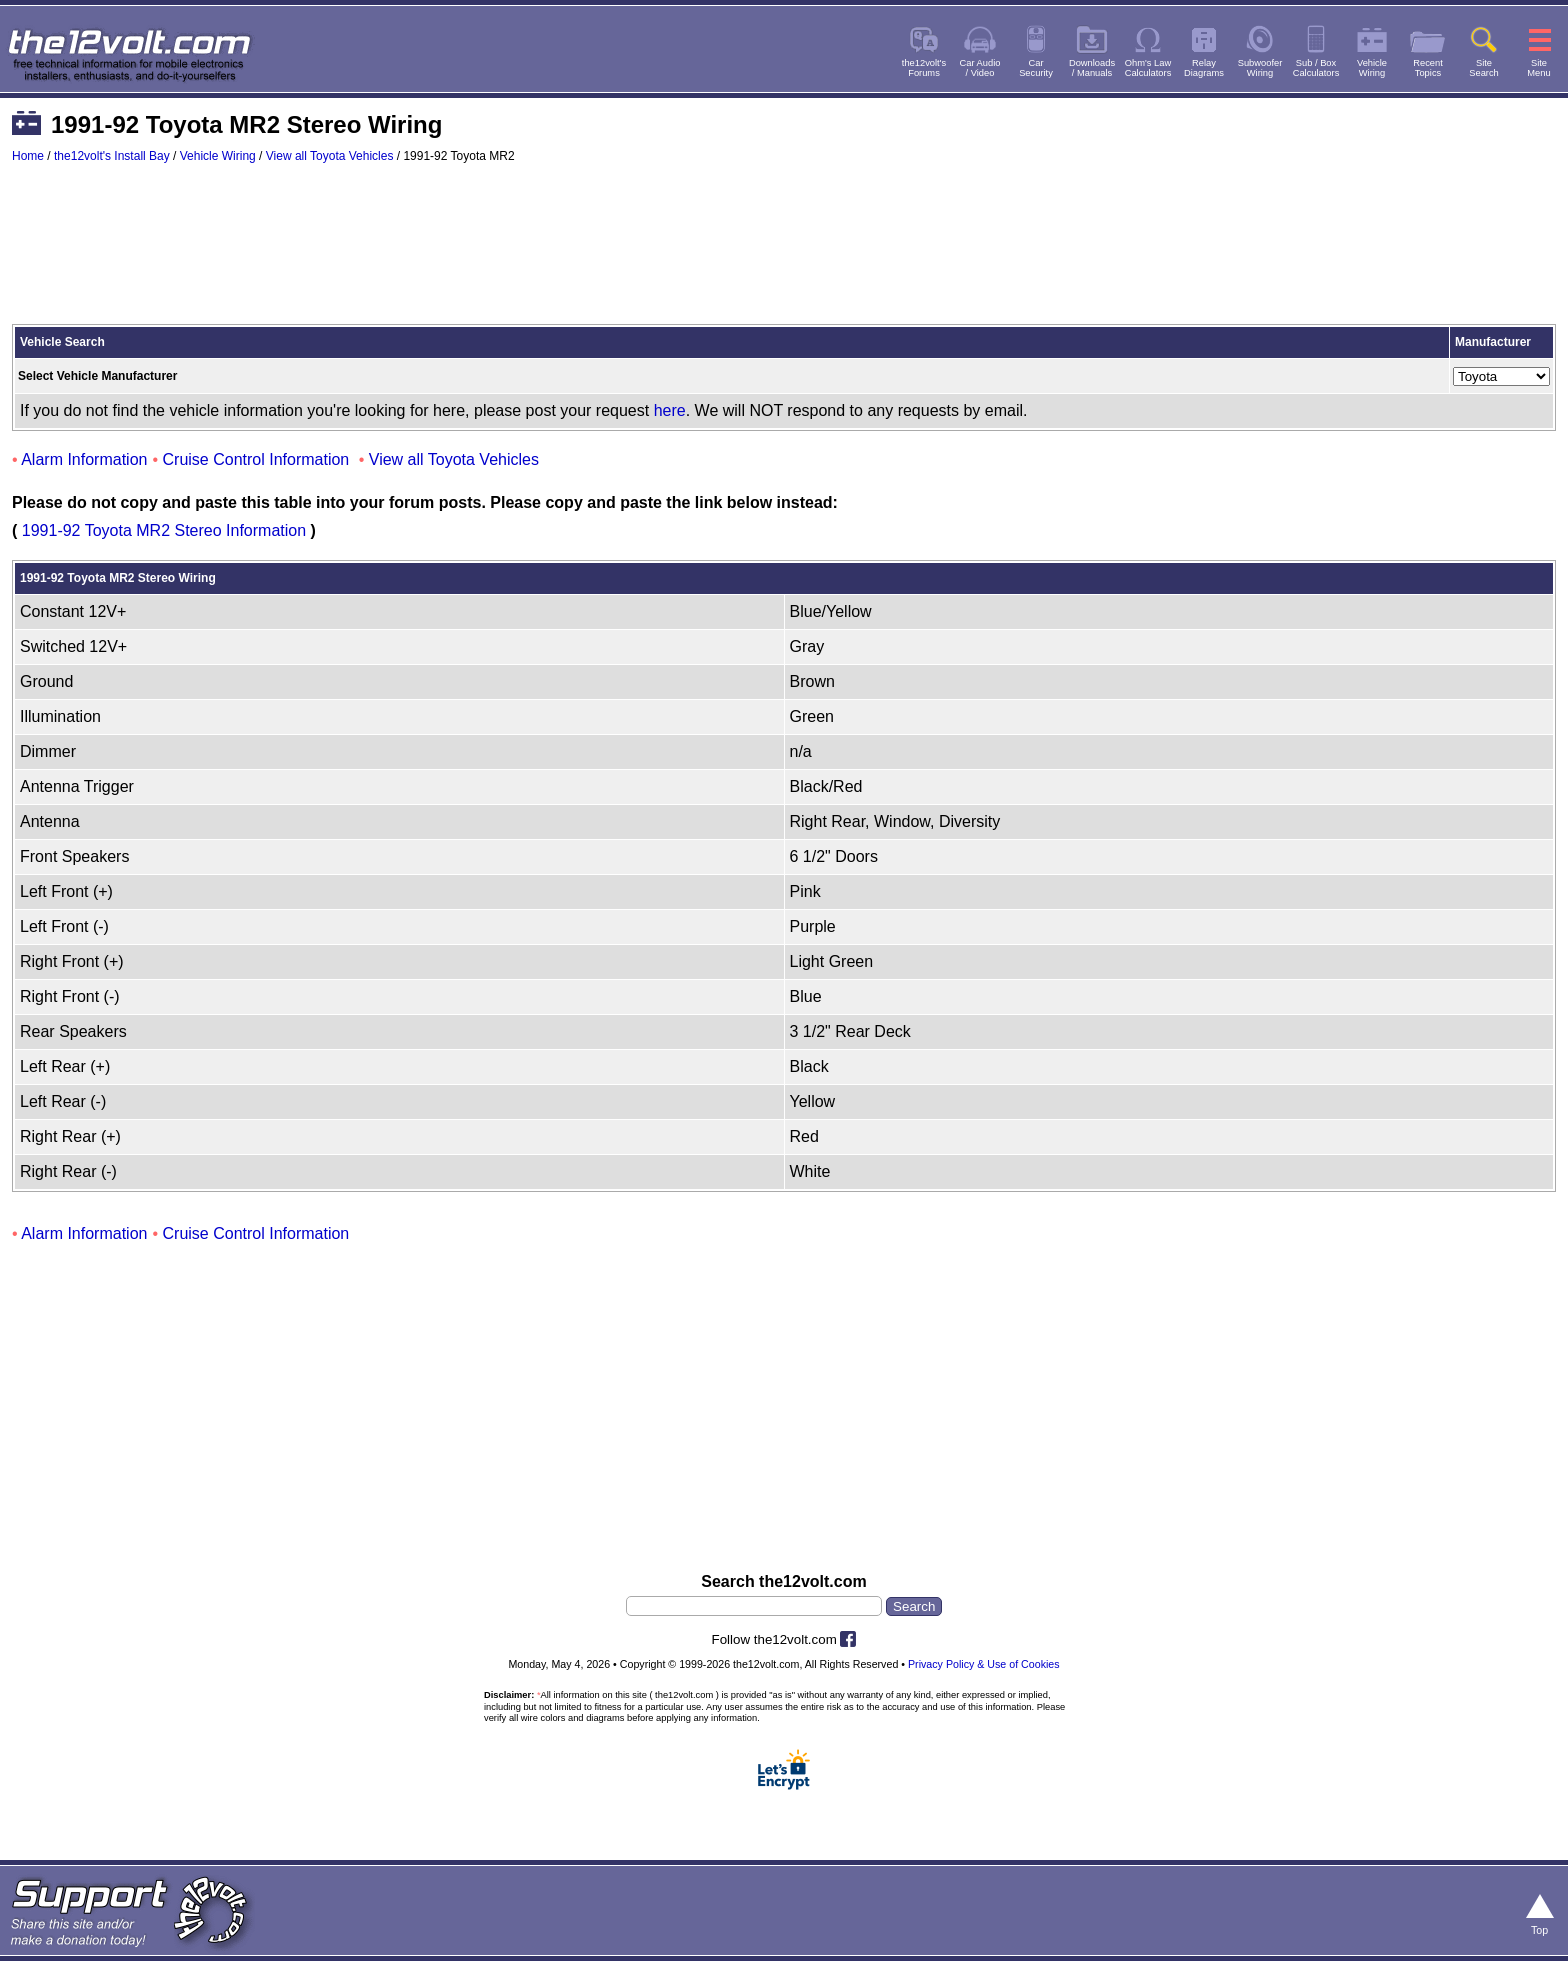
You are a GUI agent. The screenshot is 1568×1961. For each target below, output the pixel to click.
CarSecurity (1036, 68)
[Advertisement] (784, 253)
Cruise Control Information (256, 459)
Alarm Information (84, 459)
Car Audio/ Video (980, 68)
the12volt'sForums (924, 68)
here (670, 410)
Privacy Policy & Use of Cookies (984, 1664)
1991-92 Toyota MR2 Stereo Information (164, 530)
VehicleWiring (1372, 68)
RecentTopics (1428, 68)
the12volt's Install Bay (112, 156)
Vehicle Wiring (218, 156)
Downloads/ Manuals (1092, 68)
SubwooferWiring (1260, 68)
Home (28, 156)
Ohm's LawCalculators (1148, 68)
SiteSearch (1484, 68)
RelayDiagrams (1204, 68)
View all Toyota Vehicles (330, 156)
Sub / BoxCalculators (1316, 68)
